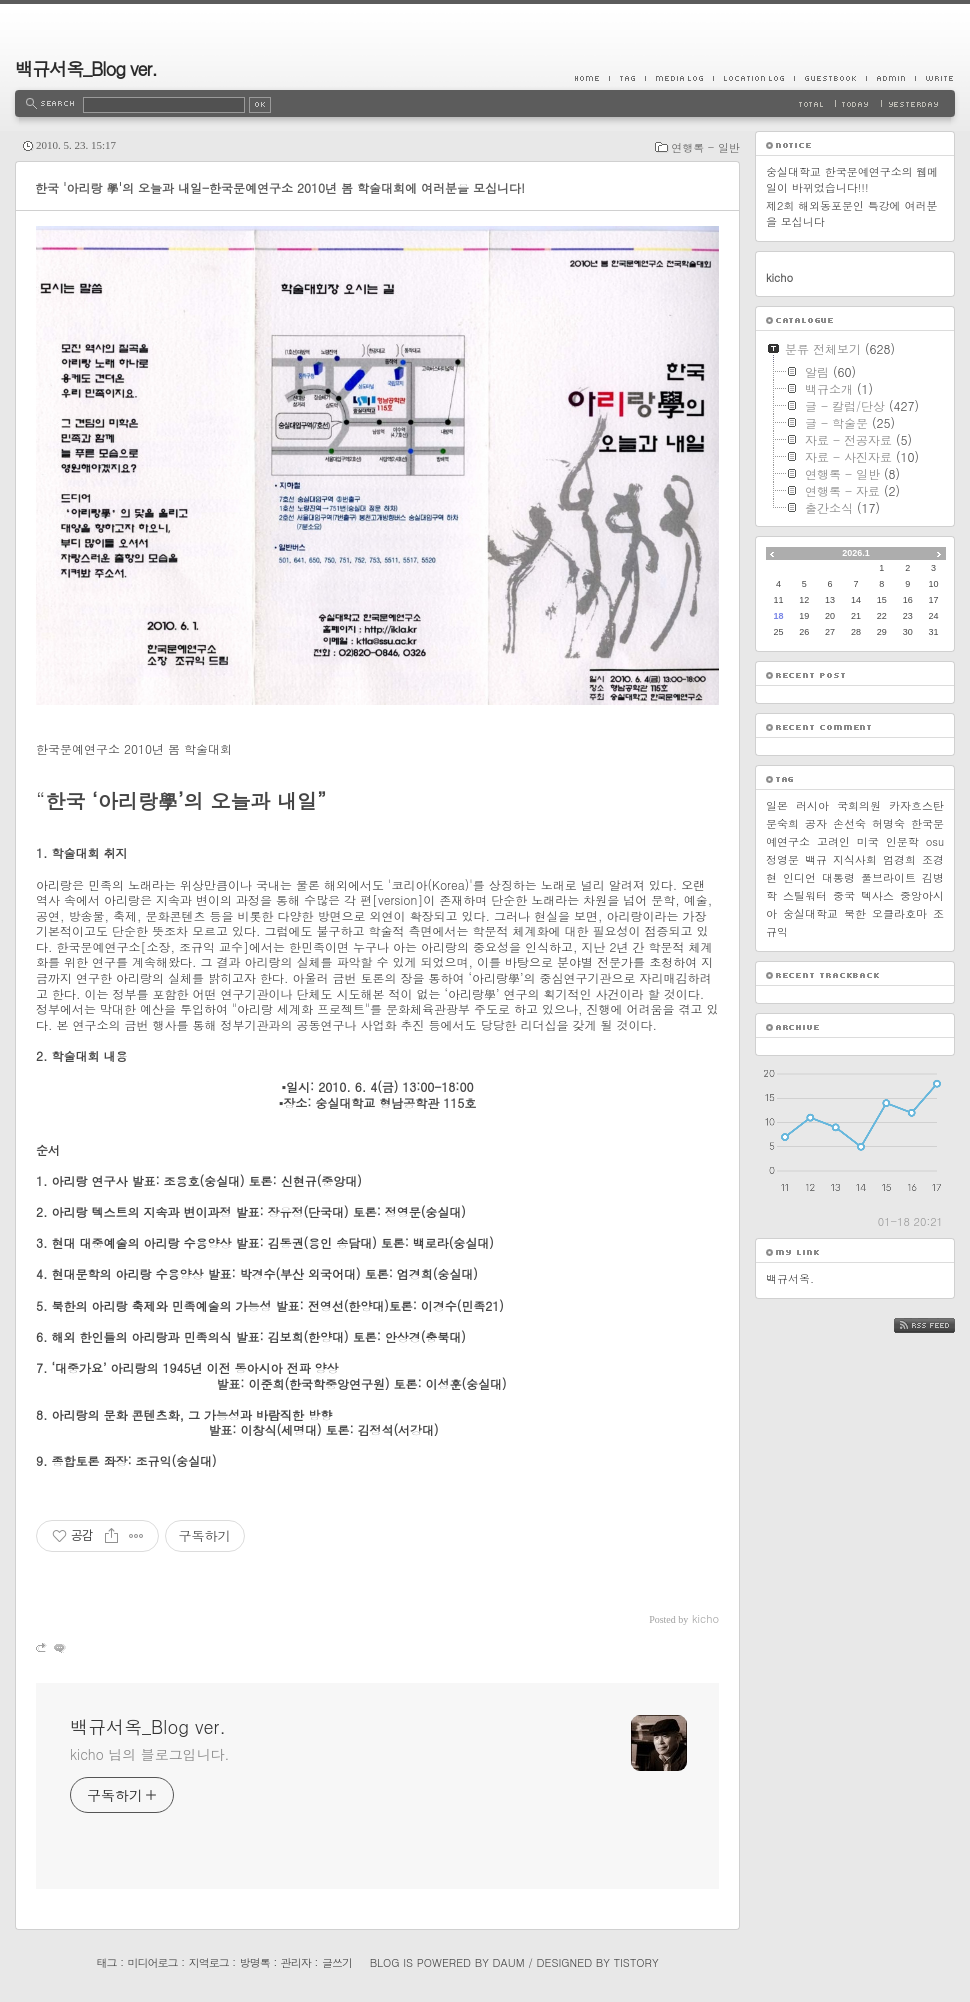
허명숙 (888, 823)
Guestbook (830, 78)
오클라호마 (899, 913)
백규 (816, 859)
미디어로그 (153, 1962)
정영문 (782, 859)
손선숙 (849, 823)
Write (935, 78)
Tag (627, 78)
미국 (868, 841)
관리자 (296, 1962)
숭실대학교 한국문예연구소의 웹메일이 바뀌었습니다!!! (852, 179)
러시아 (812, 805)
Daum (509, 1962)
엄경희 (899, 859)
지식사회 (855, 859)
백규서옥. (790, 1278)
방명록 (255, 1962)
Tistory (636, 1962)
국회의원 (859, 805)
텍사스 (877, 895)
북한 (855, 913)
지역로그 (209, 1962)
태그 (106, 1962)
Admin (890, 78)
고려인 (833, 841)
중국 (844, 895)
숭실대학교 (810, 913)
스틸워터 (805, 895)
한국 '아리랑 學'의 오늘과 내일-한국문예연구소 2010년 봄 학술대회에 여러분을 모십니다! (280, 187)
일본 (777, 805)
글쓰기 (337, 1962)
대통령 (838, 877)
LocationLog (753, 78)
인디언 (799, 877)
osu (935, 841)
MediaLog (679, 78)
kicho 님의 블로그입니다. (149, 1754)
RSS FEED (939, 1325)
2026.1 (856, 553)
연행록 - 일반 (705, 147)
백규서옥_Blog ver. (86, 68)
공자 (816, 823)
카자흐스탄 (916, 805)
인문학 (902, 841)
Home (592, 78)
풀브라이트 (888, 877)
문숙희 (782, 823)
